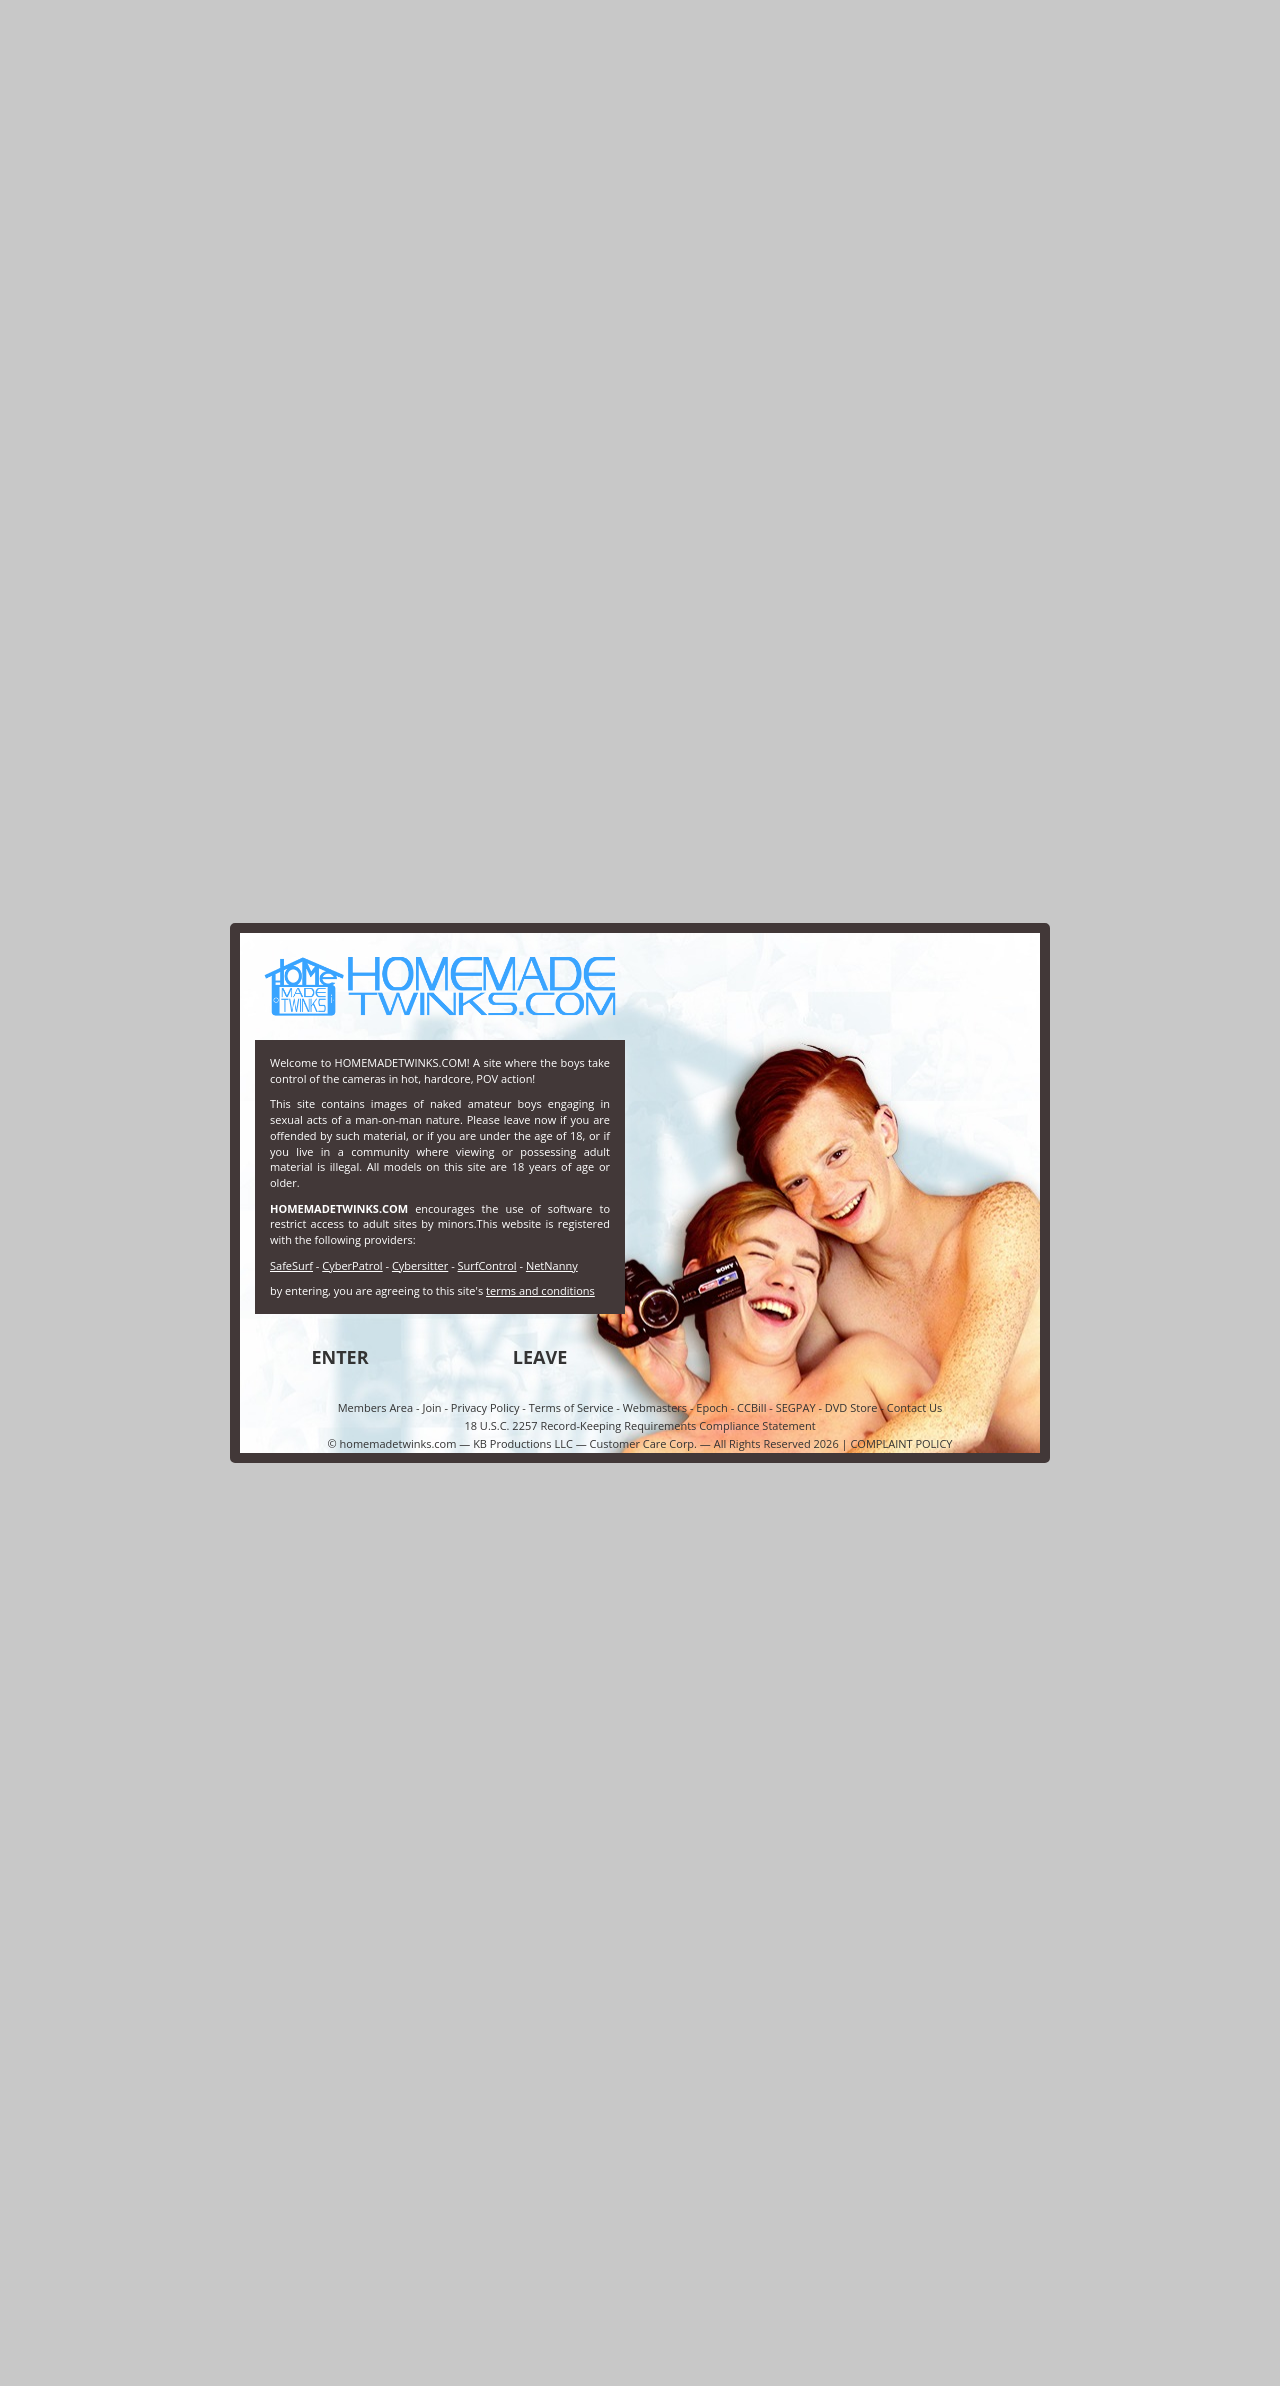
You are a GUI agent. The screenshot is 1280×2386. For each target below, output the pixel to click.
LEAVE (540, 1357)
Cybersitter (420, 1265)
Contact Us (915, 1407)
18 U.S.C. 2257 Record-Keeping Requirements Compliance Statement (639, 1425)
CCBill (751, 1407)
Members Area (376, 1407)
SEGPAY (796, 1407)
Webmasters (655, 1407)
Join (431, 1407)
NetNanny (552, 1265)
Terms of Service (571, 1407)
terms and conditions (540, 1290)
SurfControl (487, 1265)
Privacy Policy (485, 1407)
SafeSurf (291, 1265)
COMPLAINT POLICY (901, 1443)
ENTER (339, 1357)
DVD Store (851, 1407)
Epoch (711, 1407)
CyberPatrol (352, 1265)
